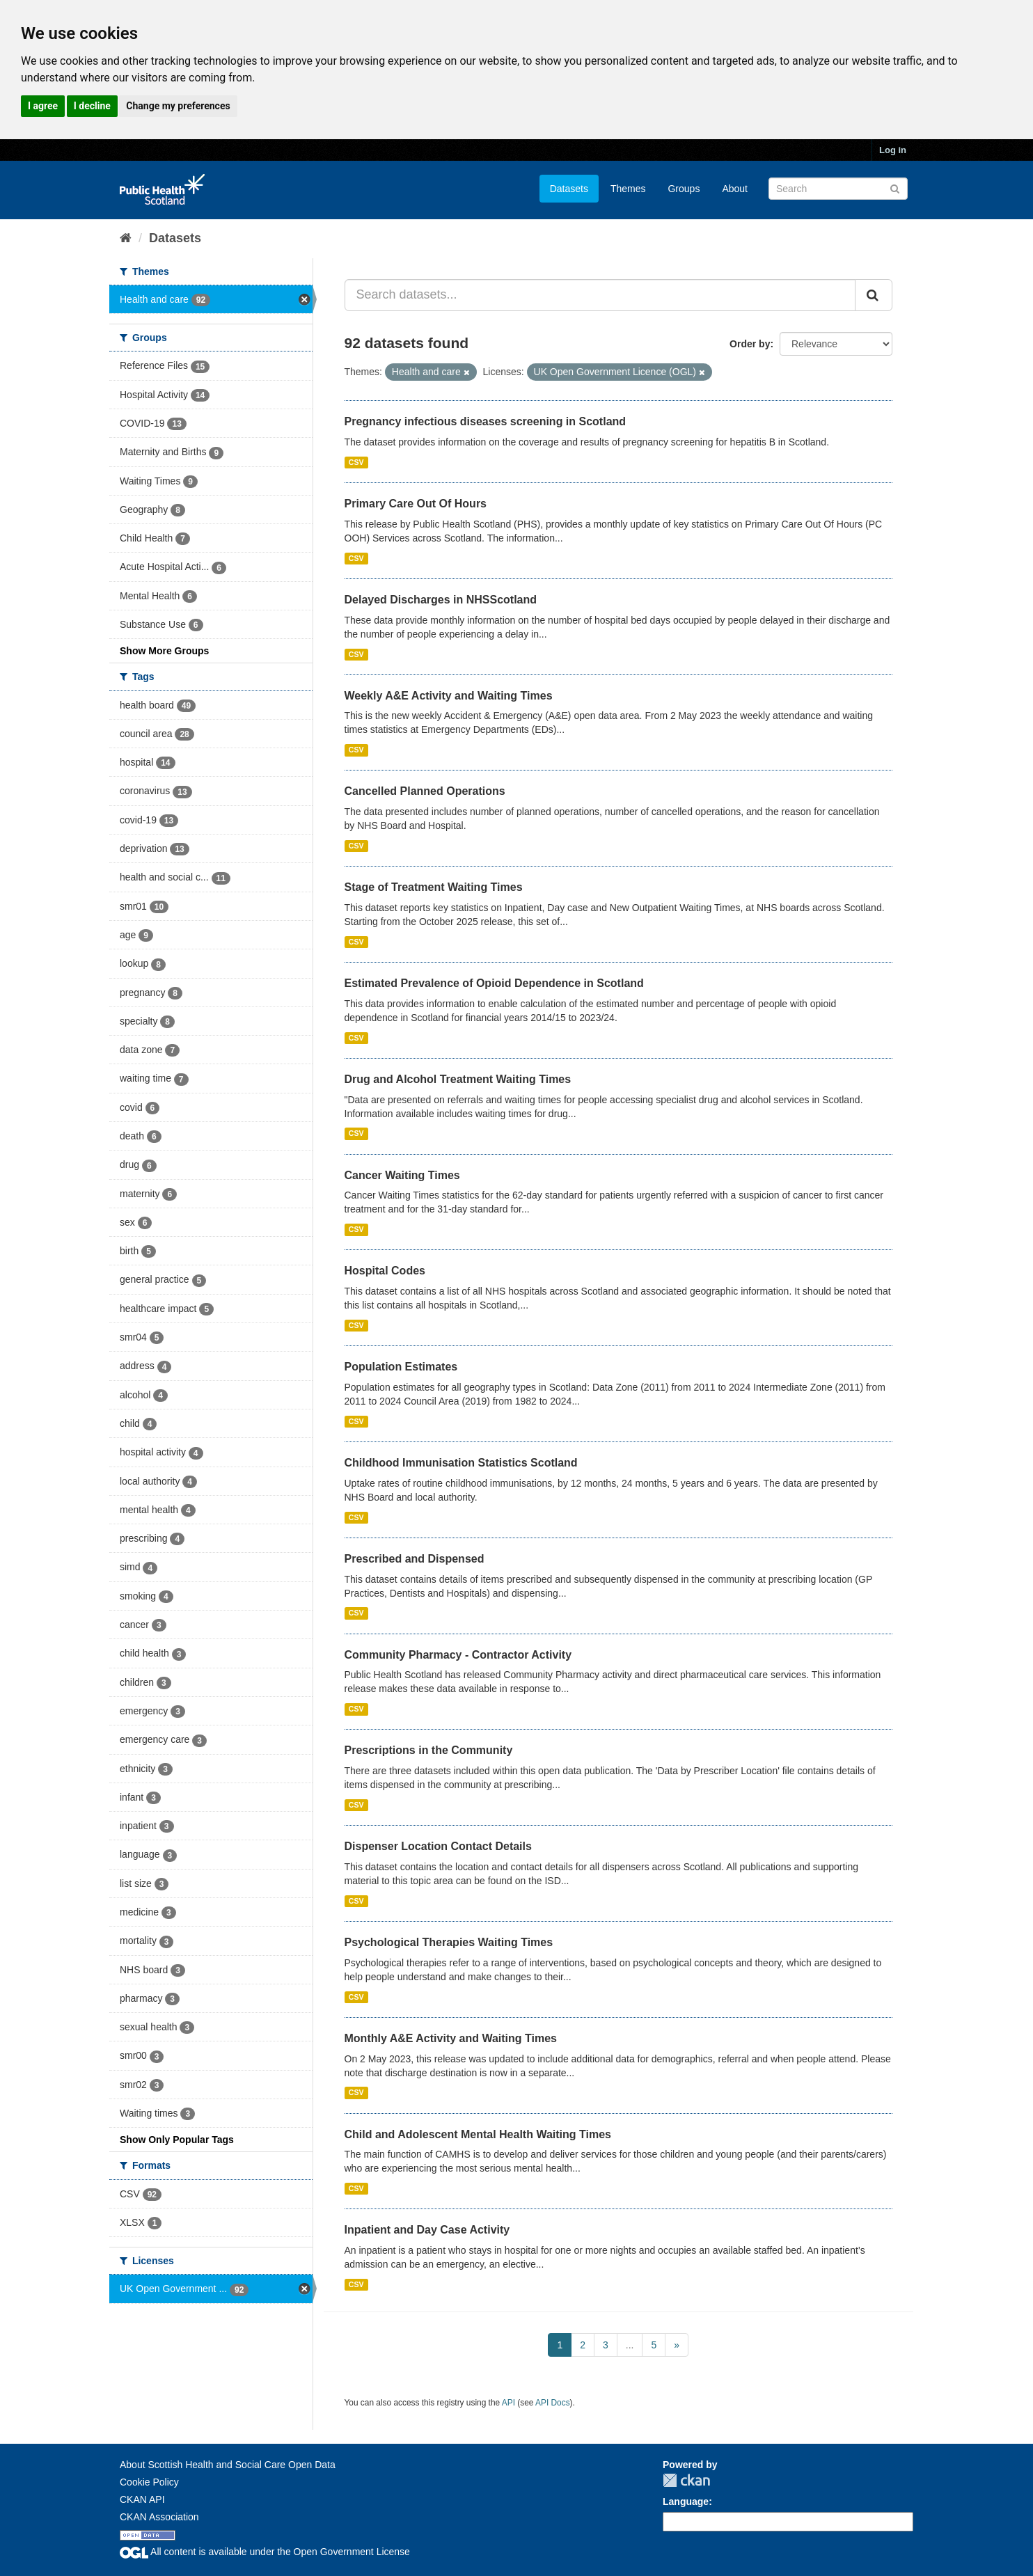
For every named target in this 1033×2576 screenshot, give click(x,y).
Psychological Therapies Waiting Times (449, 1942)
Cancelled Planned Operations (425, 791)
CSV (356, 462)
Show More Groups (164, 650)
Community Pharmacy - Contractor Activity (458, 1655)
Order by (750, 343)
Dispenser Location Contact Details (438, 1846)
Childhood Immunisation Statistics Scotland (461, 1463)
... (630, 2344)
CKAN (686, 2480)
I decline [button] (92, 105)
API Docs (552, 2403)
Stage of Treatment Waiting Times (434, 887)
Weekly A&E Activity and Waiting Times (449, 696)
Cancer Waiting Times (402, 1175)
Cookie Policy (149, 2482)
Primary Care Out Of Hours (416, 503)
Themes (628, 188)
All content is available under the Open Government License (265, 2551)
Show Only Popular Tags (177, 2139)
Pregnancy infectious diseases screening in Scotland (485, 421)
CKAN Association (159, 2516)
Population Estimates (401, 1367)
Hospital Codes (385, 1271)
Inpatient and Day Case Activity (427, 2230)
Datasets (569, 188)
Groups (684, 188)
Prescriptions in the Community (429, 1750)
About (735, 188)
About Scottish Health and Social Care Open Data (228, 2464)
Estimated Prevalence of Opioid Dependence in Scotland (494, 983)
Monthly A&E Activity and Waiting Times (451, 2038)
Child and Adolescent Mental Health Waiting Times (478, 2134)
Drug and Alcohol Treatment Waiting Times (458, 1079)
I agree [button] (43, 105)
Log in (892, 150)
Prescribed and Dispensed (414, 1559)
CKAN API (142, 2499)
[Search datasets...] (600, 295)
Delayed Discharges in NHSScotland (441, 600)
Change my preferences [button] (178, 105)
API (508, 2403)
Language (686, 2501)
